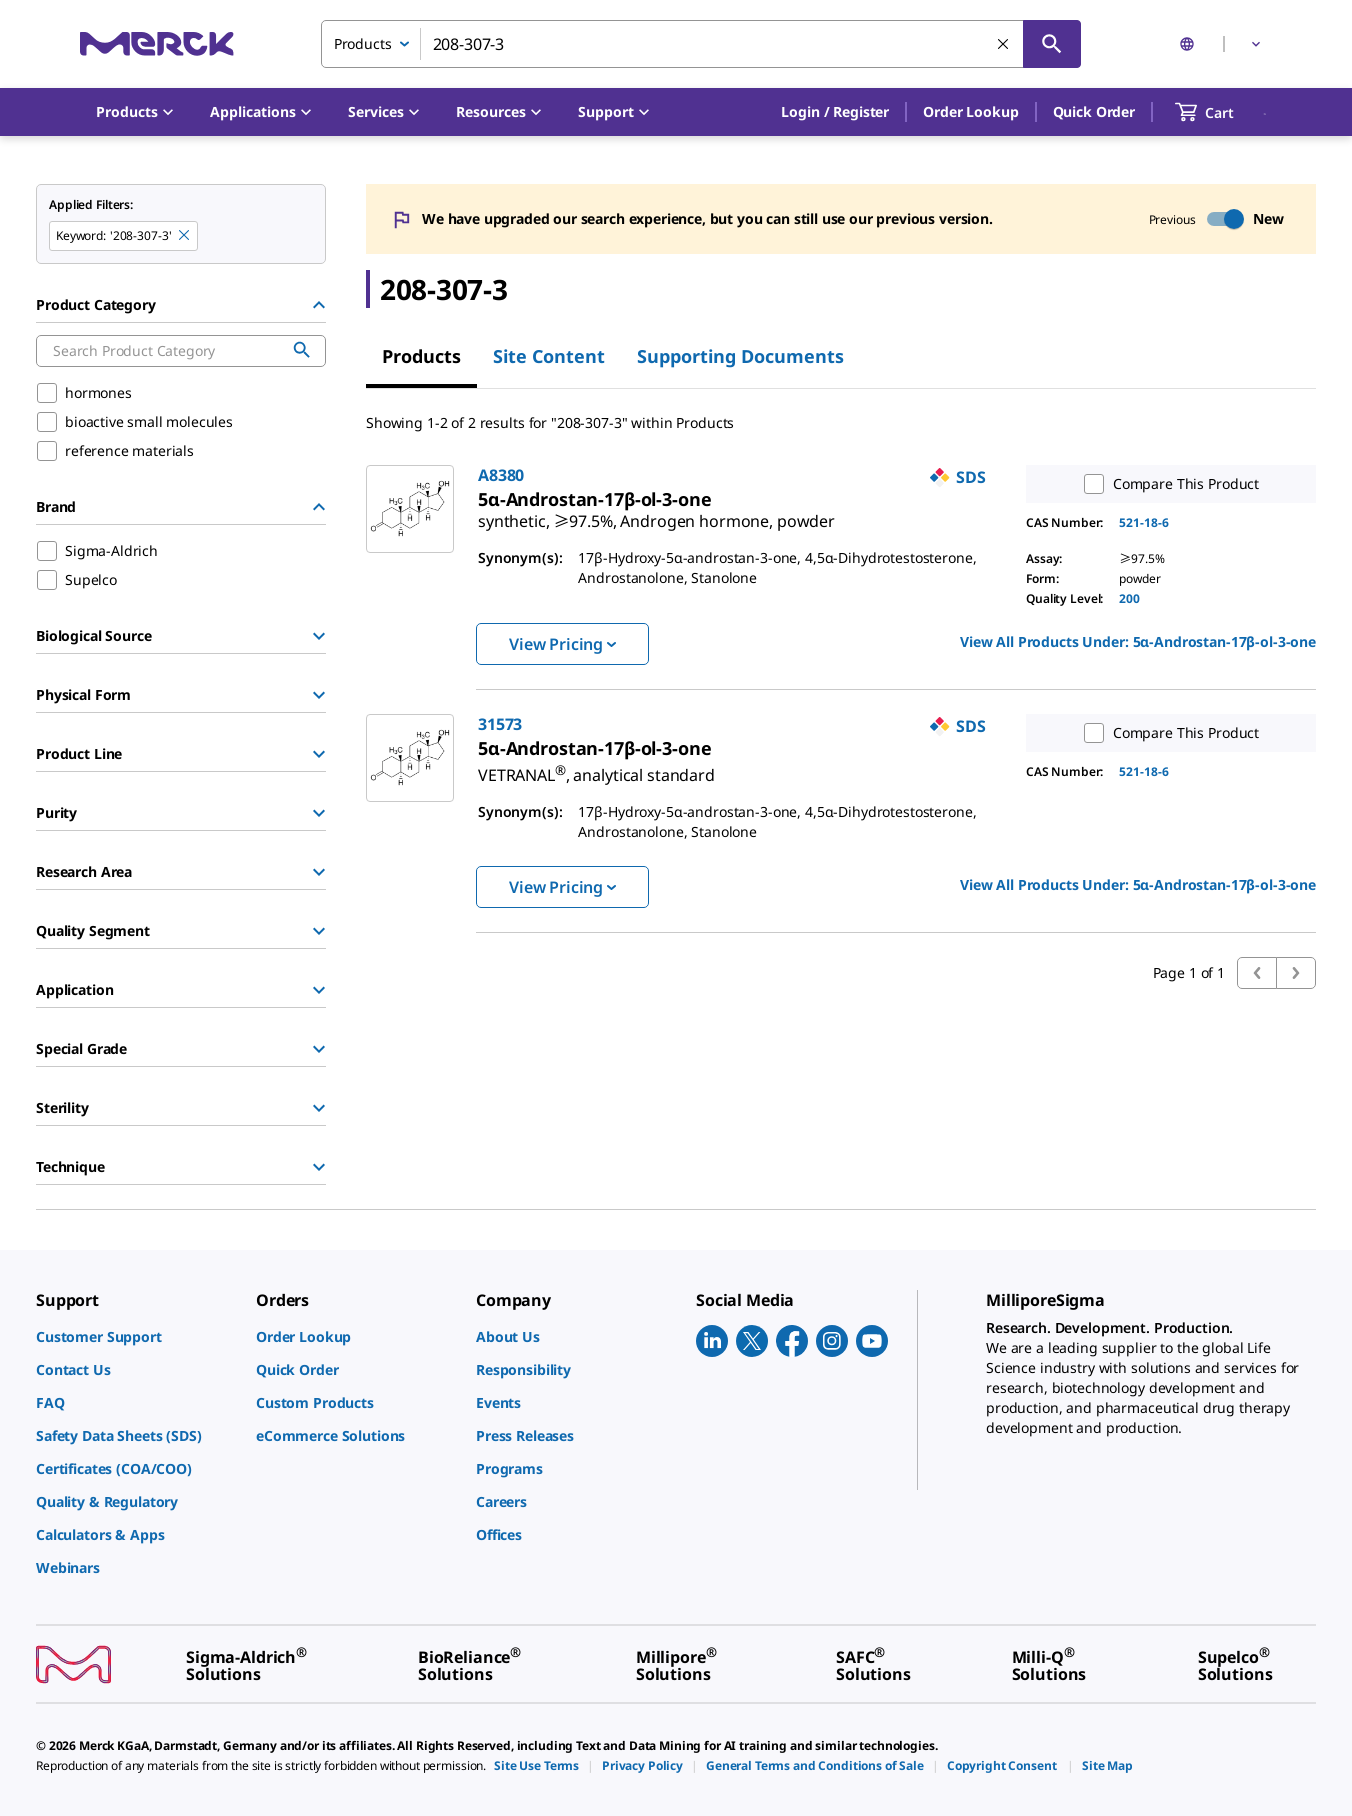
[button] (835, 112)
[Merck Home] (157, 43)
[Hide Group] (319, 305)
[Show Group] (319, 636)
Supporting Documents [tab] (740, 356)
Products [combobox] (363, 43)
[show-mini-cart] (1222, 112)
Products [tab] (421, 356)
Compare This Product (1167, 484)
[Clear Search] (1004, 45)
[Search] (1052, 44)
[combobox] (701, 44)
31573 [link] (500, 724)
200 (1129, 598)
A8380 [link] (501, 475)
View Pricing (562, 644)
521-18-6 (1144, 522)
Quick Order (1094, 111)
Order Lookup (970, 111)
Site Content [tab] (549, 356)
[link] (656, 513)
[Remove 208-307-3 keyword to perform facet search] (185, 236)
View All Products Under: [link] (1138, 641)
